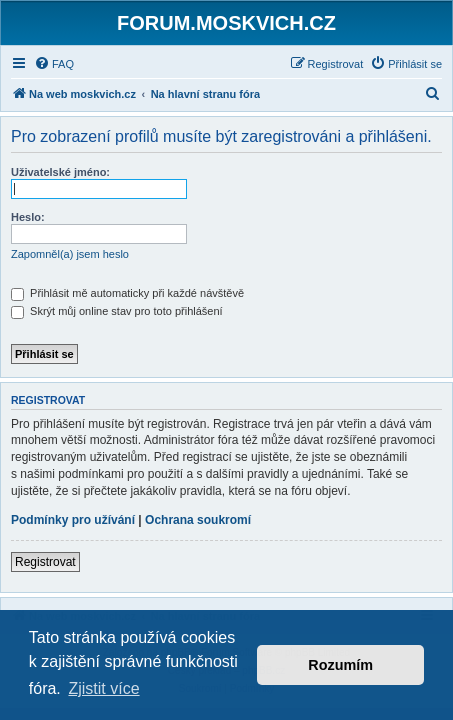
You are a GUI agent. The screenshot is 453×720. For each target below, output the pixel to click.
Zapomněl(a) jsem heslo (70, 254)
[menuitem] (54, 64)
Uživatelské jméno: (60, 172)
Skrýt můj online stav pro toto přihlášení (117, 311)
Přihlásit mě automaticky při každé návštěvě (127, 293)
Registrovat (45, 562)
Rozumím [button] (340, 665)
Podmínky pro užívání (73, 520)
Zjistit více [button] (103, 688)
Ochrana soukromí (198, 520)
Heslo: (28, 217)
